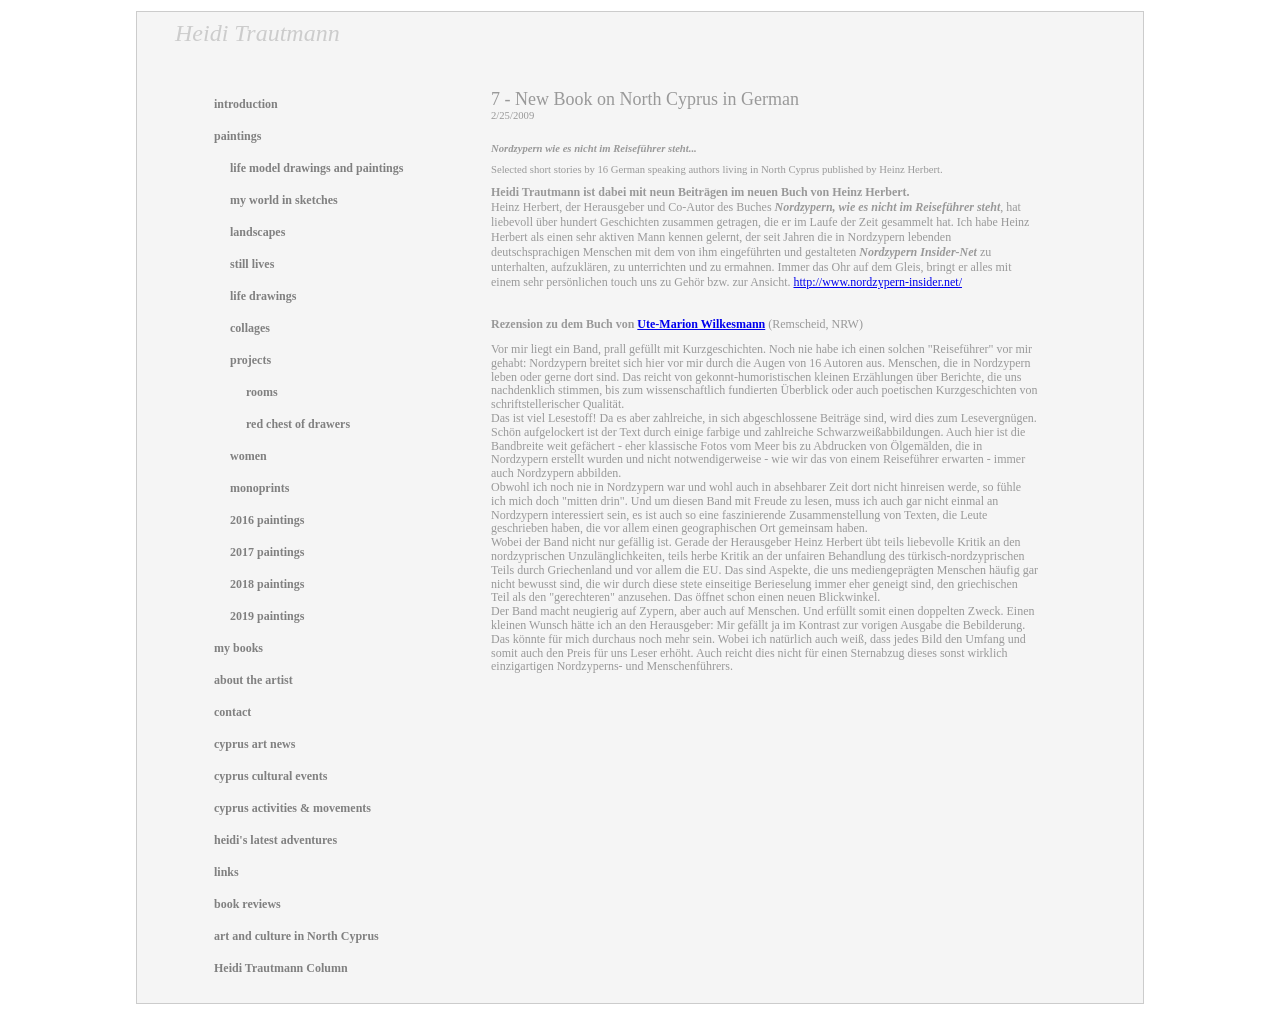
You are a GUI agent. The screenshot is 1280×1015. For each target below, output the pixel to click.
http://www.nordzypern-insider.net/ (877, 282)
